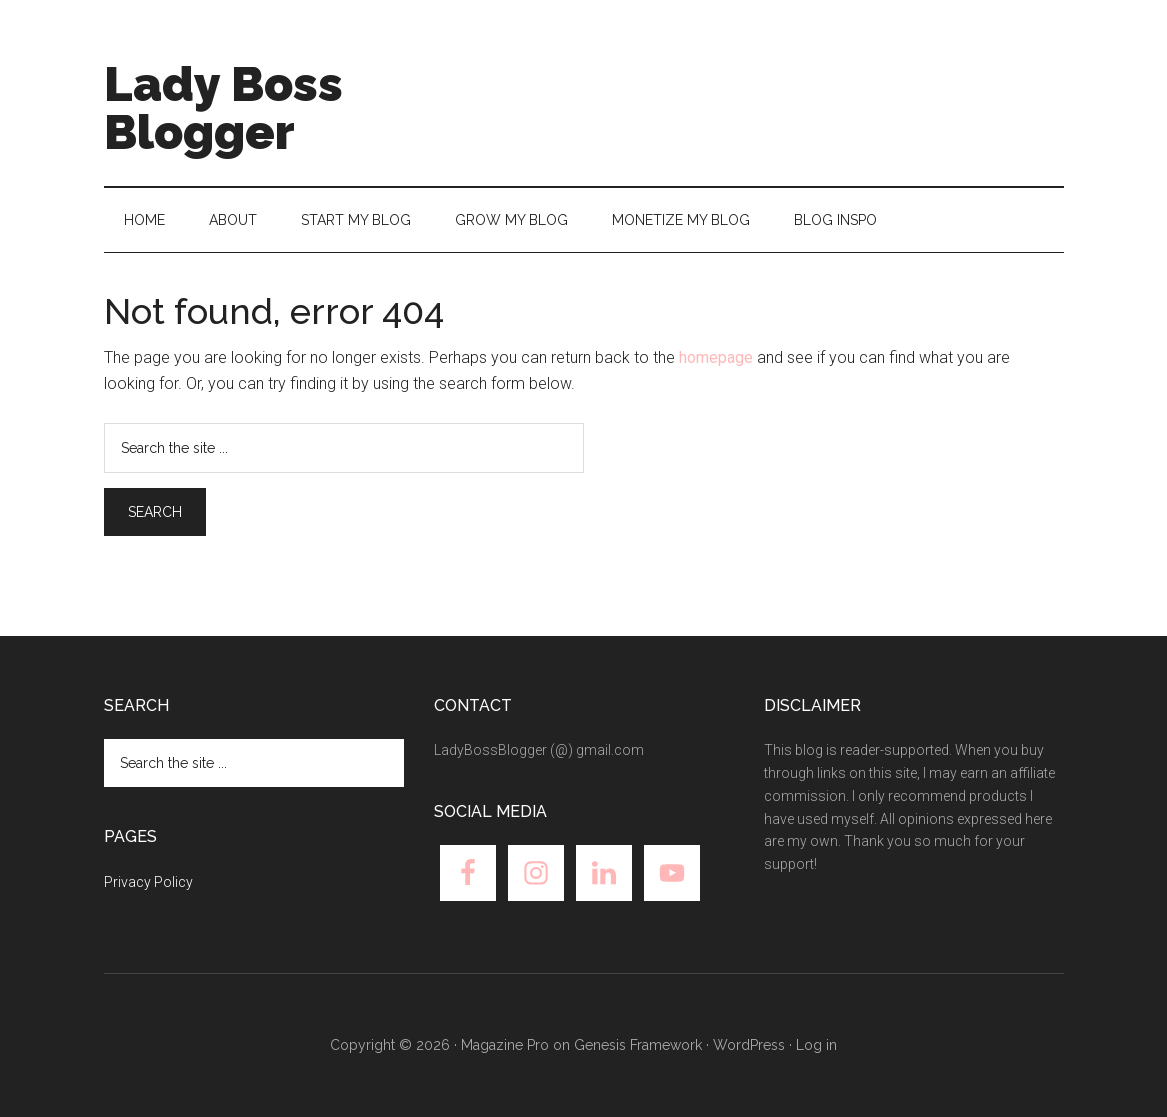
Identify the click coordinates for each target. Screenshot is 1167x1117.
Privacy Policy (148, 882)
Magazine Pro (505, 1045)
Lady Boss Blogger (223, 108)
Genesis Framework (638, 1045)
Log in (816, 1045)
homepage (716, 357)
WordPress (749, 1045)
